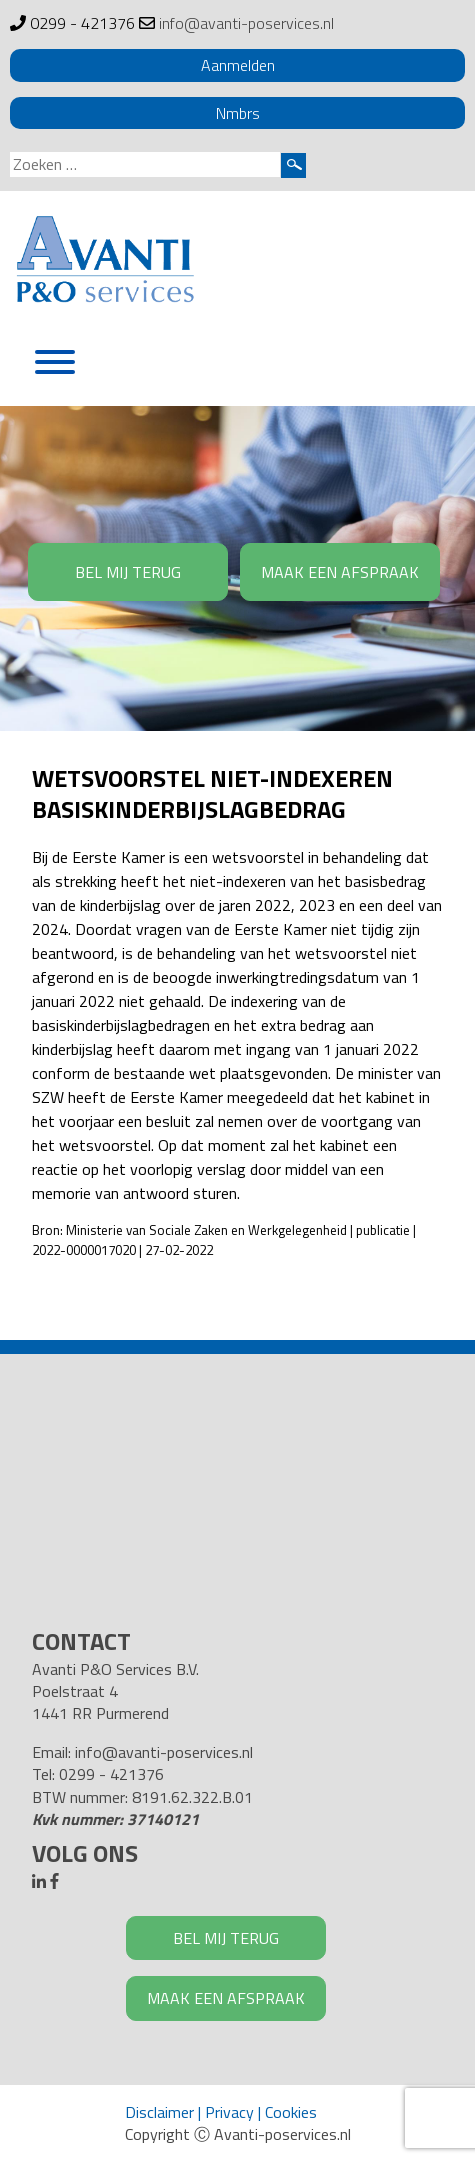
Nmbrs (238, 113)
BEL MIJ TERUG (128, 572)
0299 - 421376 (82, 23)
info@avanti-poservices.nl (246, 23)
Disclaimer (159, 2112)
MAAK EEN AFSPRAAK (340, 572)
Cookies (291, 2112)
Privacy (229, 2112)
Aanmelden (238, 65)
